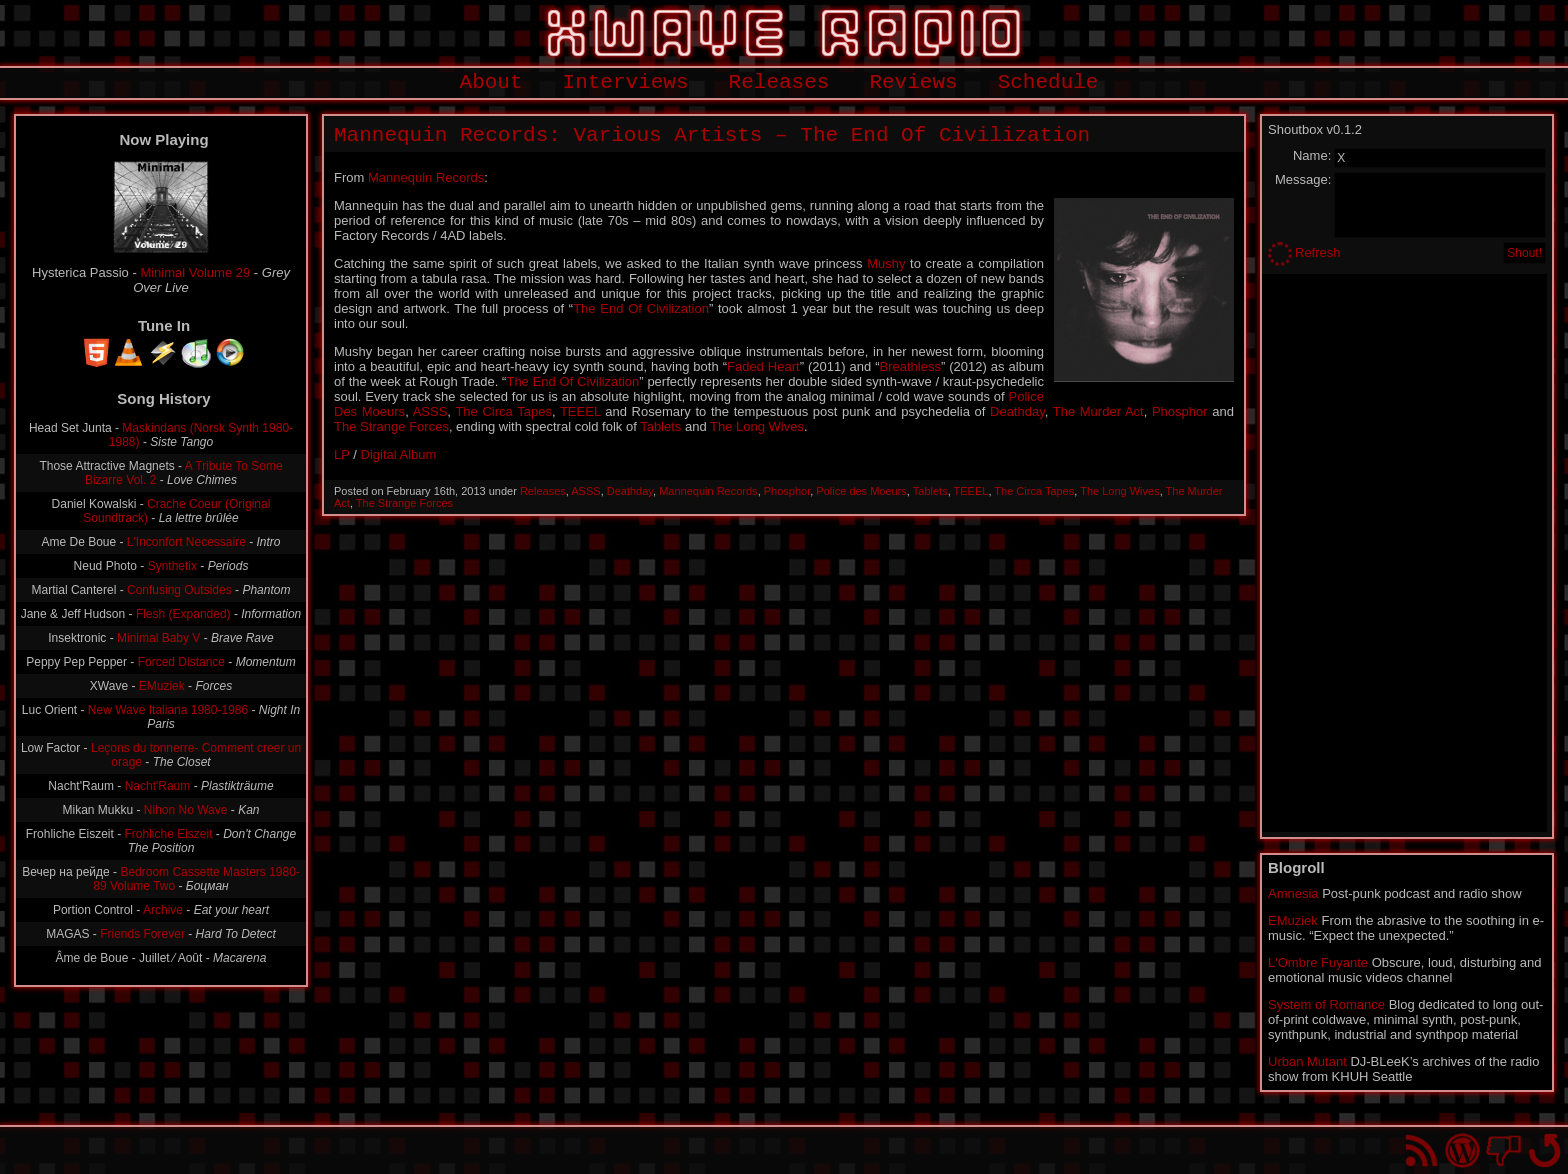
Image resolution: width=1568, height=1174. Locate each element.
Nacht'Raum (158, 786)
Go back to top (1544, 1150)
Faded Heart (763, 366)
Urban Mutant (1307, 1061)
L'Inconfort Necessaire (186, 542)
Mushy (886, 263)
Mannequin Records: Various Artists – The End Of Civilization (712, 135)
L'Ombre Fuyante (1318, 962)
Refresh (1318, 252)
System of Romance (1326, 1004)
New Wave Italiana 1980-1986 (168, 710)
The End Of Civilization (641, 308)
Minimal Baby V (158, 638)
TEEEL (580, 411)
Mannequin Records (426, 177)
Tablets (660, 426)
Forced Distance (181, 662)
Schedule (1048, 82)
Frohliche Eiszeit (168, 834)
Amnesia (1293, 893)
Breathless (910, 366)
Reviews (913, 82)
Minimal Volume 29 (195, 272)
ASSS (430, 411)
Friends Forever (142, 934)
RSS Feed (1421, 1150)
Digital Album (399, 454)
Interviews (626, 82)
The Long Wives (757, 426)
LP (342, 454)
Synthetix (172, 566)
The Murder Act (1098, 411)
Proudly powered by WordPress (1462, 1150)
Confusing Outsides (179, 590)
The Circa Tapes (503, 411)
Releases (779, 82)
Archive (163, 910)
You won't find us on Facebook (1503, 1150)
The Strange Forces (391, 426)
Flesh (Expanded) (183, 614)
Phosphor (1180, 411)
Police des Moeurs (861, 491)
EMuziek (162, 686)
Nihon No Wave (186, 810)
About (491, 82)
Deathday (1017, 411)
